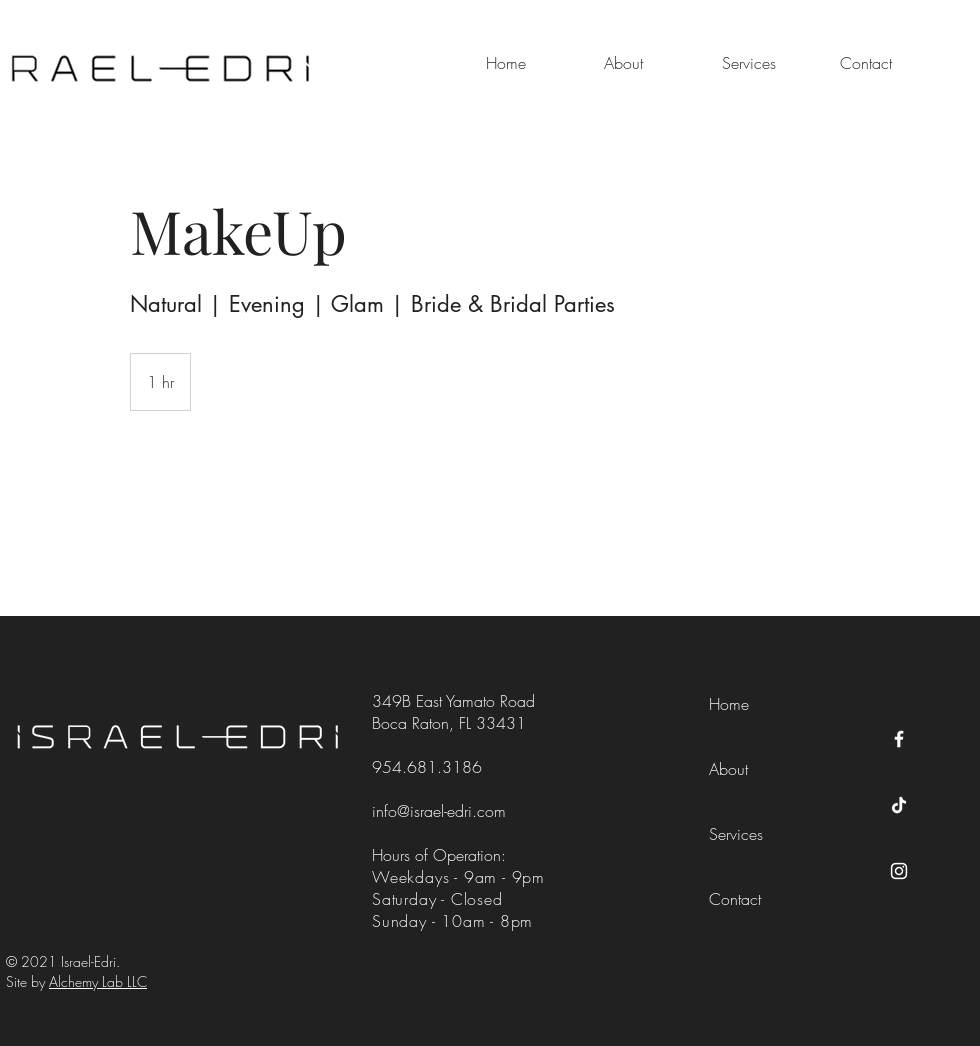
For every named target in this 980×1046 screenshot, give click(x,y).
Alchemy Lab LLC (98, 981)
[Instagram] (899, 871)
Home (729, 704)
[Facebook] (899, 739)
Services (736, 834)
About (728, 769)
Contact (735, 899)
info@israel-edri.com (439, 811)
